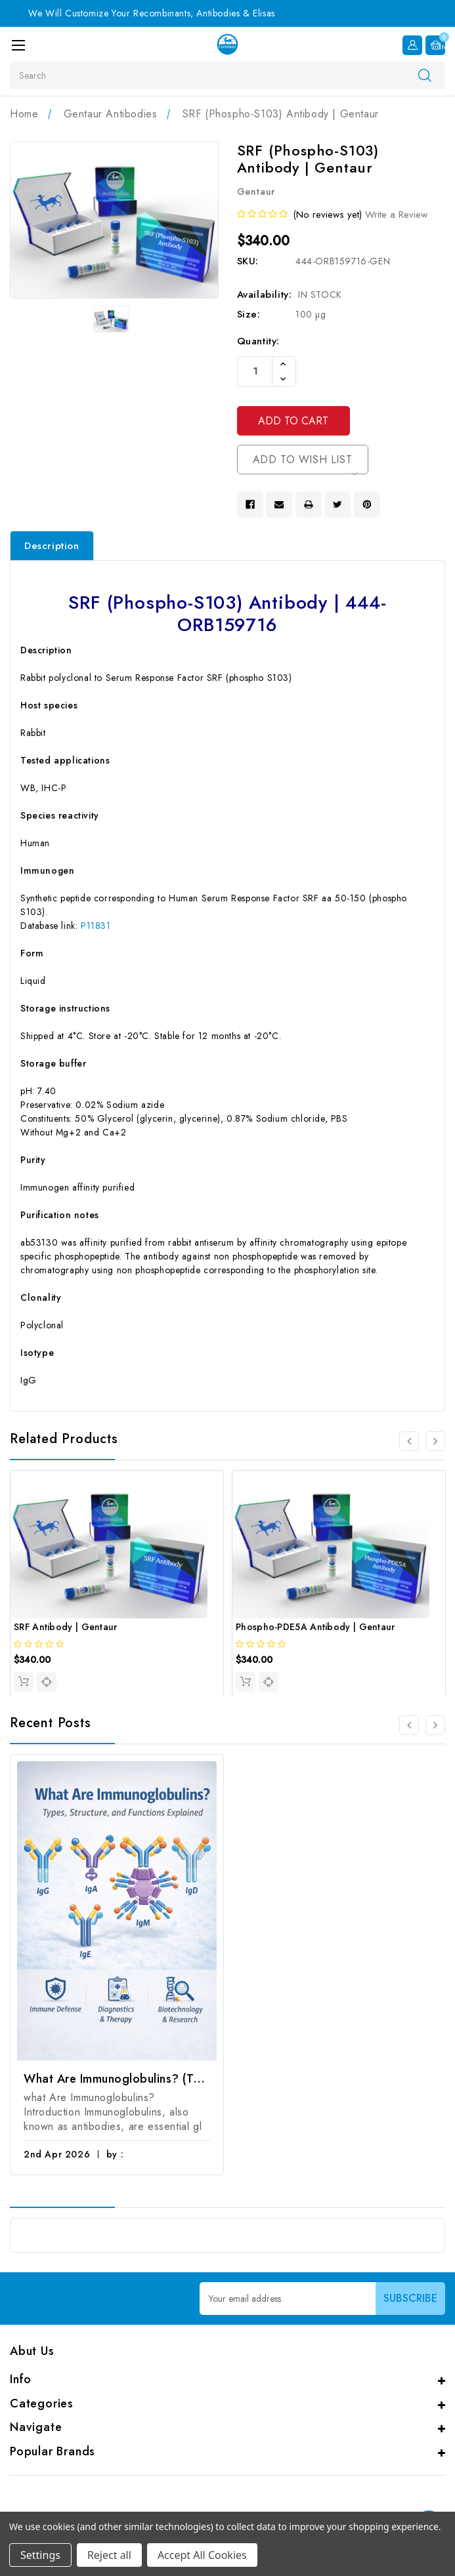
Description (51, 547)
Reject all (109, 2555)
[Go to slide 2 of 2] (409, 1726)
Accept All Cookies (202, 2555)
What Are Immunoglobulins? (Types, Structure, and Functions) (117, 2080)
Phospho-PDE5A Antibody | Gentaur (315, 1627)
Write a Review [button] (396, 214)
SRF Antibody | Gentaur (66, 1627)
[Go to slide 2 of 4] (435, 1442)
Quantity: (258, 341)
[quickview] (46, 1683)
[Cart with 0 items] (435, 44)
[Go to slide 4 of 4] (409, 1442)
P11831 (96, 926)
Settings (40, 2555)
